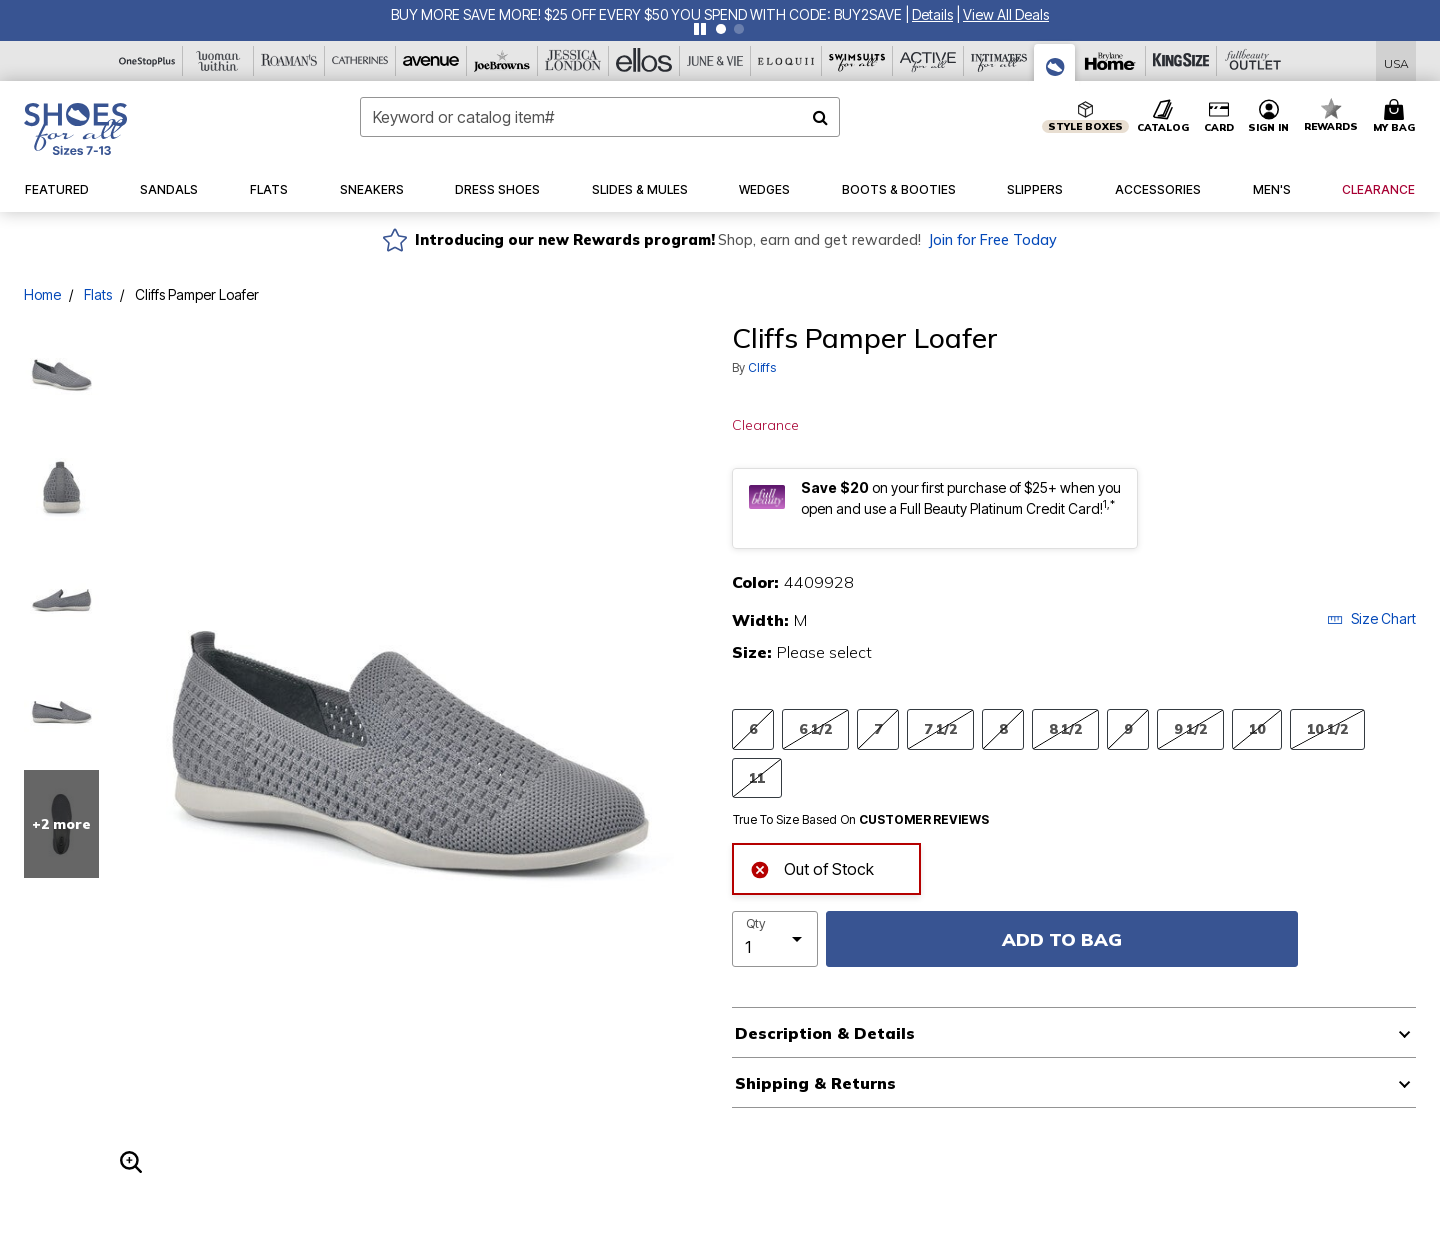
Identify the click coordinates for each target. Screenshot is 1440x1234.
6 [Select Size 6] (753, 728)
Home (42, 294)
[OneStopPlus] (147, 61)
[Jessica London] (573, 61)
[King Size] (1181, 61)
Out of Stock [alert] (812, 867)
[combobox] (600, 117)
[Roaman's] (289, 61)
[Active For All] (928, 61)
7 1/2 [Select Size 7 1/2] (940, 728)
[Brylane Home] (1110, 61)
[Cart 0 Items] (1397, 117)
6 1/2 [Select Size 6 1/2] (815, 728)
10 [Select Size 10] (1257, 728)
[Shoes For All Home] (75, 129)
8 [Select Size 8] (1003, 728)
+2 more (61, 824)
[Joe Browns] (502, 61)
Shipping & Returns (815, 1083)
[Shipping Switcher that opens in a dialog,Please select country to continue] (1396, 61)
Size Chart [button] (1371, 618)
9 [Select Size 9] (1128, 728)
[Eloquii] (786, 61)
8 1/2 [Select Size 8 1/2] (1065, 728)
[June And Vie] (715, 61)
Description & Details (825, 1033)
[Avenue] (431, 61)
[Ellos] (644, 61)
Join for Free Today (992, 240)
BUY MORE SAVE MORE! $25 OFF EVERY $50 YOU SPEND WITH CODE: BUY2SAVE (646, 14)
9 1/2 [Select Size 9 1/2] (1190, 728)
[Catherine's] (360, 61)
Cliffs (762, 367)
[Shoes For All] (1055, 62)
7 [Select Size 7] (878, 728)
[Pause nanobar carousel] (700, 29)
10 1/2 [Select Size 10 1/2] (1327, 728)
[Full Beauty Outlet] (1252, 61)
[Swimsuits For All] (857, 61)
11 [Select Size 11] (757, 777)
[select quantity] (775, 939)
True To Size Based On (861, 820)
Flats (98, 294)
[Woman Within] (218, 61)
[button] (932, 14)
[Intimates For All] (999, 61)
